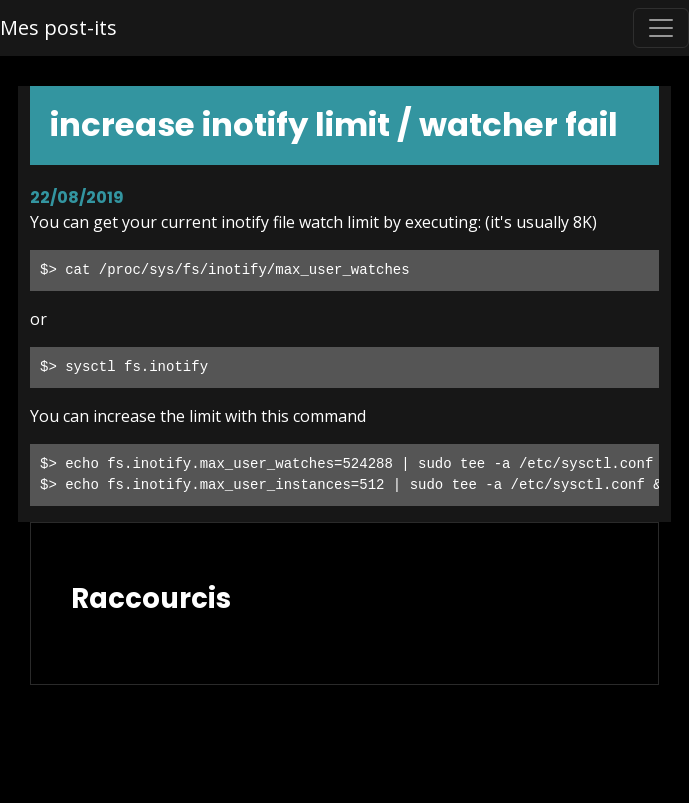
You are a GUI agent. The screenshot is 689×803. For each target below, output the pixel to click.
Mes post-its (58, 27)
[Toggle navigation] (661, 28)
